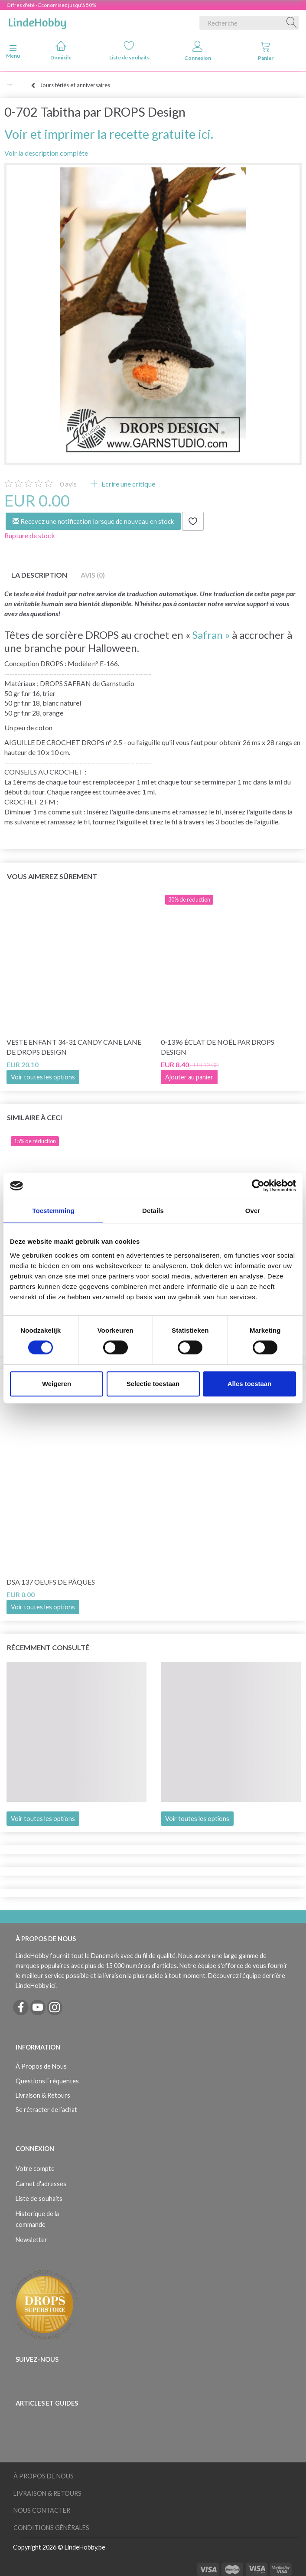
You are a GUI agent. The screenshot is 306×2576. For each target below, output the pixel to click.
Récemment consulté (48, 1647)
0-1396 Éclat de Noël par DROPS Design (217, 1047)
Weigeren (56, 1383)
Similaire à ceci (34, 1117)
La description (39, 575)
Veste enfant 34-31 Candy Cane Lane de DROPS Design (74, 1047)
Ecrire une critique (127, 484)
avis (68, 484)
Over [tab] (252, 1210)
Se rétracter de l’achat (46, 2109)
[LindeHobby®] (37, 21)
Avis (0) (93, 575)
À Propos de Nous (41, 2066)
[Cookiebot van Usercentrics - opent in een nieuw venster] (258, 1185)
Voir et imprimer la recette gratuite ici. (108, 134)
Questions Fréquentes (47, 2081)
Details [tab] (153, 1210)
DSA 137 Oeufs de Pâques (51, 1582)
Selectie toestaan (153, 1383)
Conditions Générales (51, 2527)
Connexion (197, 51)
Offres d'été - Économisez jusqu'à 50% (51, 5)
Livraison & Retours (43, 2095)
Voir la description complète (46, 153)
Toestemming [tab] (53, 1210)
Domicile (61, 50)
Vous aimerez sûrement (52, 876)
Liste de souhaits (129, 50)
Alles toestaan (250, 1383)
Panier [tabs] (265, 51)
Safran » (211, 634)
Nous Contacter (41, 2510)
